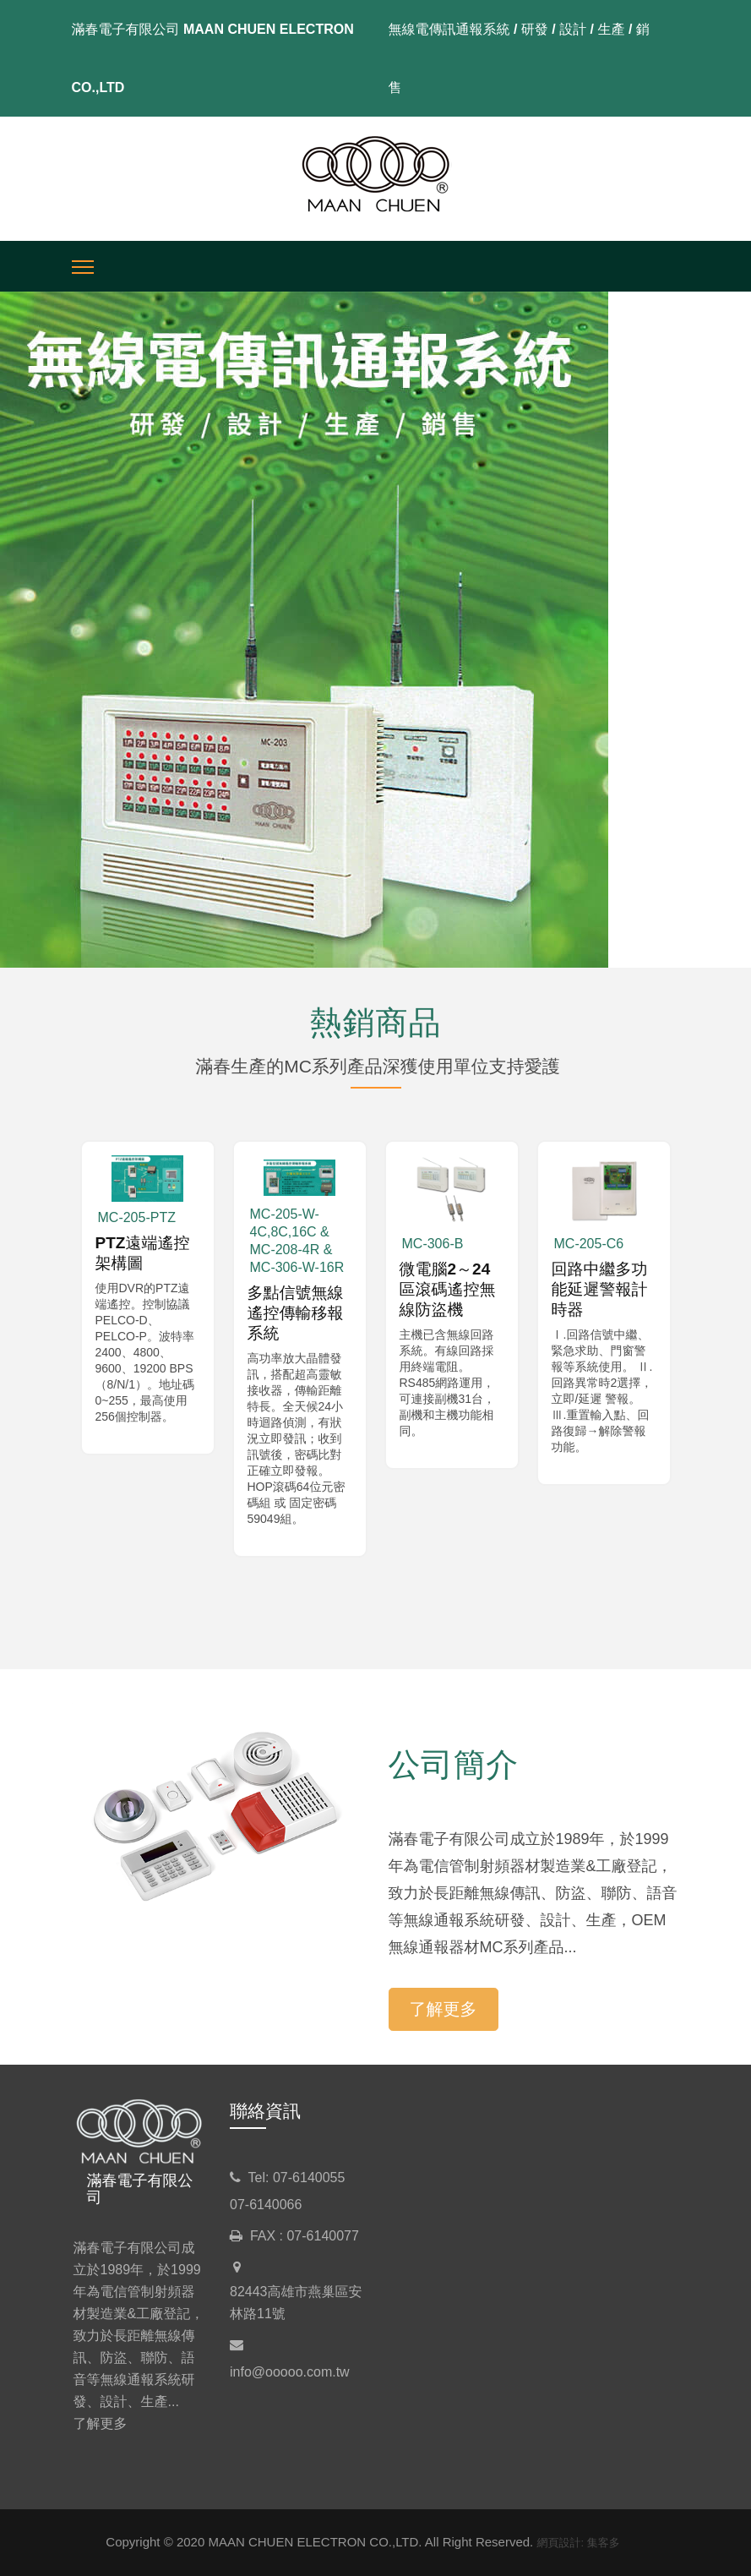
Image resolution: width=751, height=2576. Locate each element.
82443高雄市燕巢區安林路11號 (296, 2302)
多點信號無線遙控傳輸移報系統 (296, 1313)
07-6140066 (266, 2204)
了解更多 (443, 2009)
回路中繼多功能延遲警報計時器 (600, 1289)
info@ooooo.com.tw (290, 2372)
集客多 (603, 2542)
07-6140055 (309, 2177)
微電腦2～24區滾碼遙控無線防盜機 (448, 1289)
